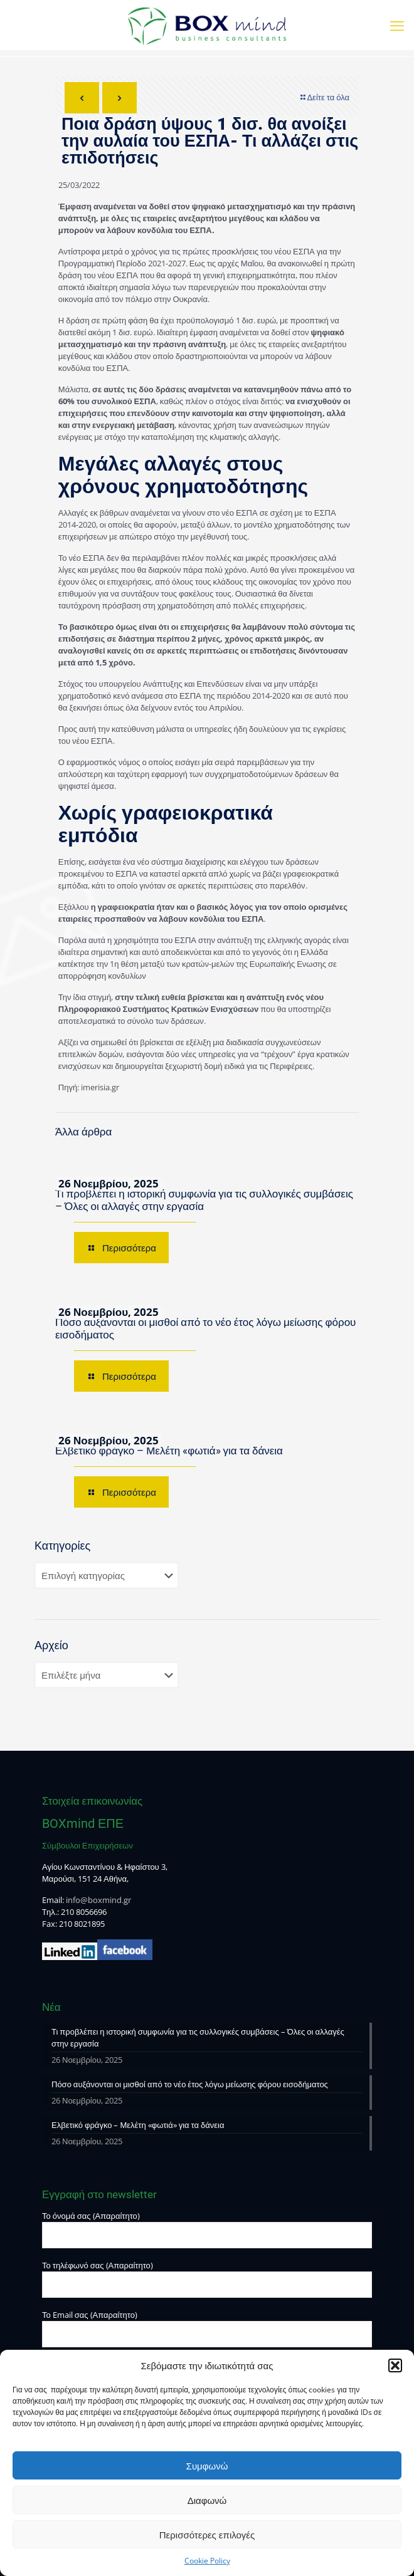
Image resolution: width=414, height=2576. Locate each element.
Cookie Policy (207, 2560)
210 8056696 (84, 1911)
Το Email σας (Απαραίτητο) (207, 2328)
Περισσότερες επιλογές (207, 2534)
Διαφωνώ (207, 2500)
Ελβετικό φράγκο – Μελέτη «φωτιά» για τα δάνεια (169, 1450)
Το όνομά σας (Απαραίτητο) (207, 2229)
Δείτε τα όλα (324, 97)
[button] (395, 2365)
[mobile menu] (397, 25)
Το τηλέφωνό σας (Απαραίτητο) (207, 2279)
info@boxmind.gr (98, 1900)
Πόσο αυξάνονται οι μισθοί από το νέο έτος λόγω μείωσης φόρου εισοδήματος (189, 2084)
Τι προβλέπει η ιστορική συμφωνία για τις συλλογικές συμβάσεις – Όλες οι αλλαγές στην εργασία (197, 2037)
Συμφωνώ (207, 2465)
